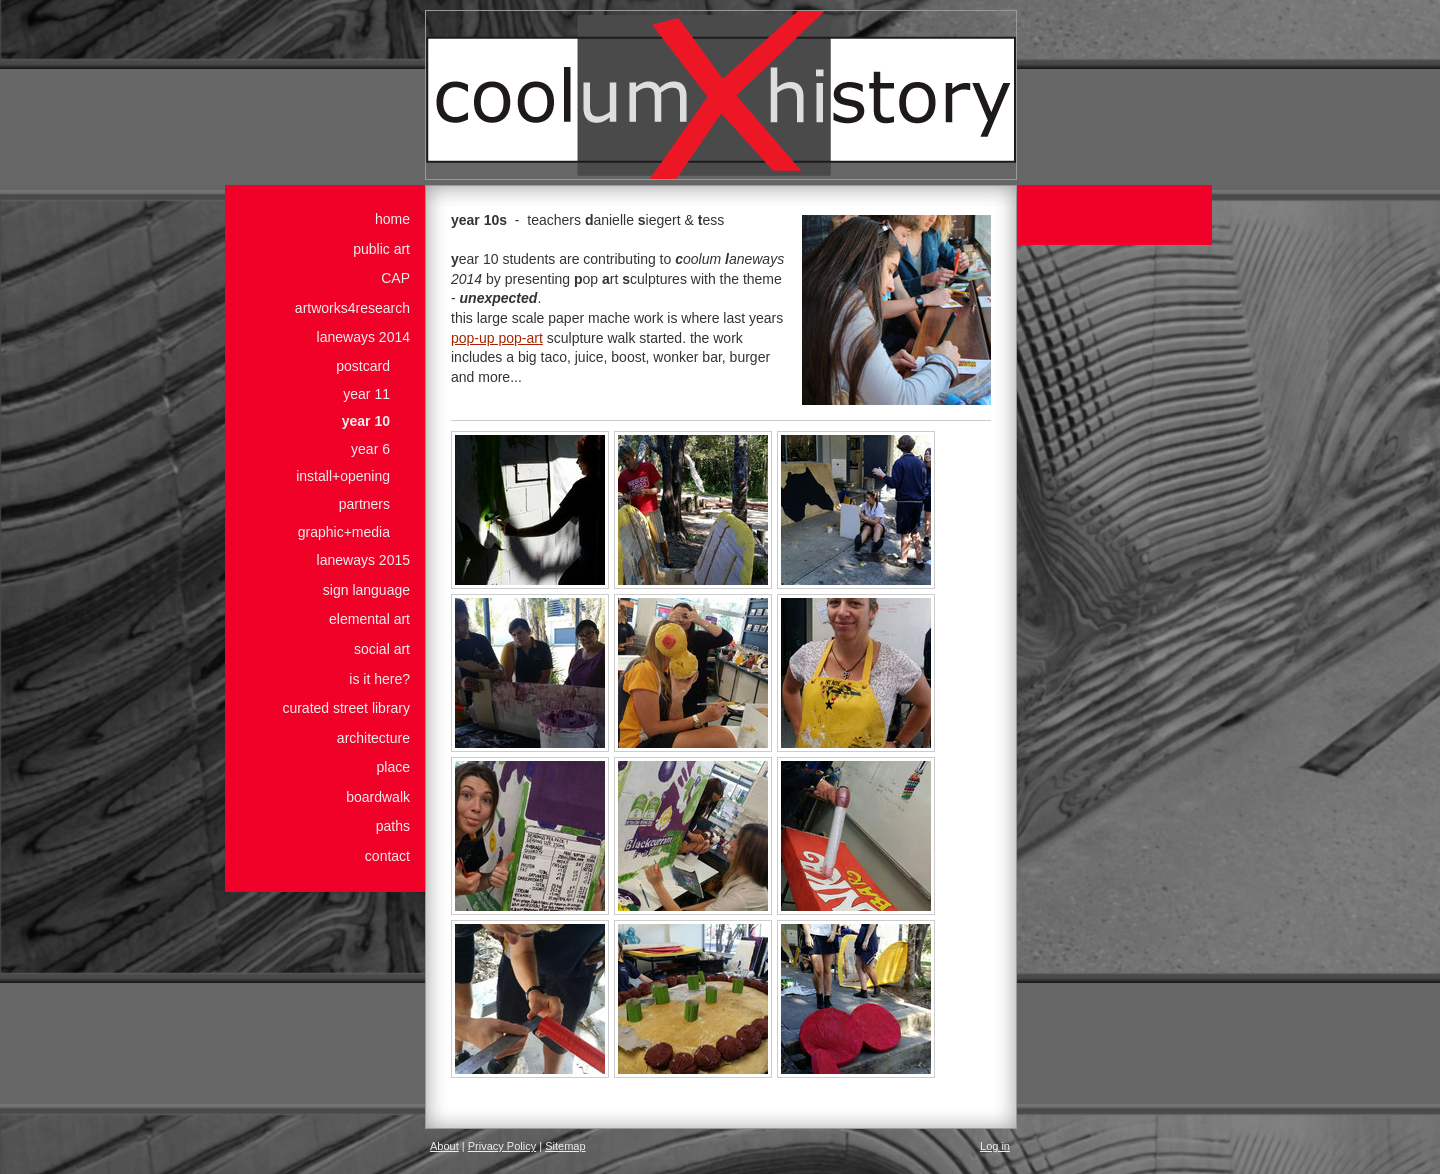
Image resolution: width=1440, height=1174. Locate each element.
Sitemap (565, 1146)
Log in (995, 1146)
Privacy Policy (502, 1146)
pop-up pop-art (497, 338)
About (444, 1146)
